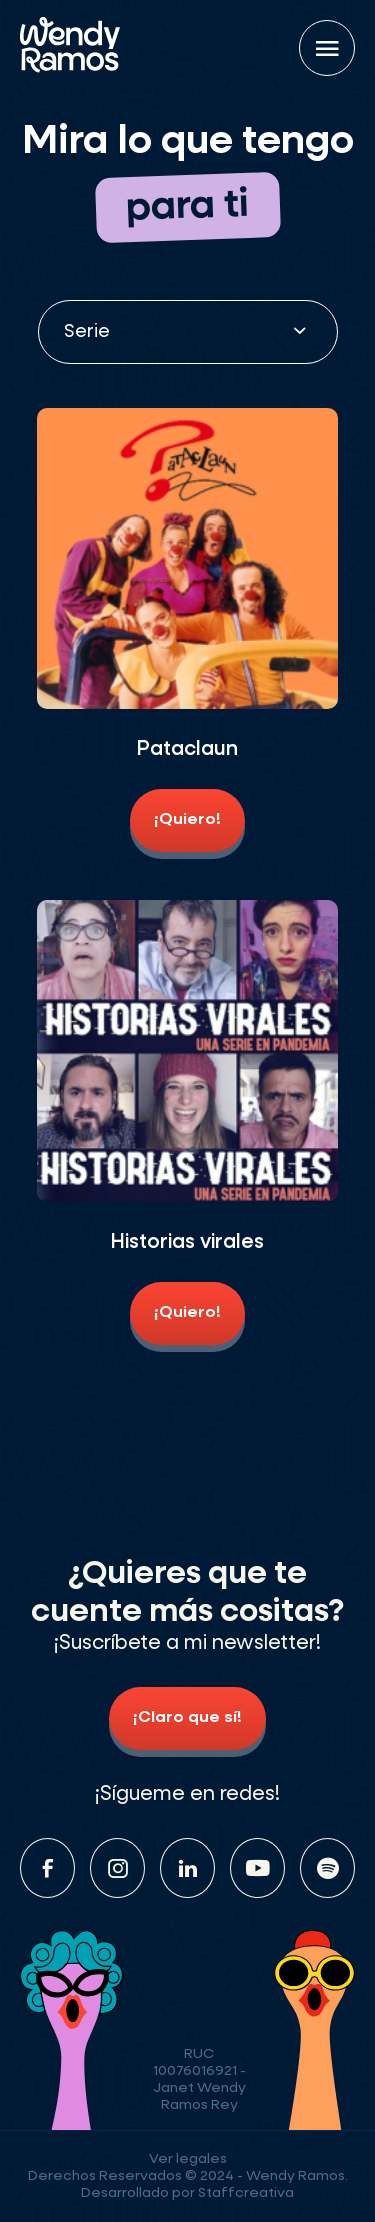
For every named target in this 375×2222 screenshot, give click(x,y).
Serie (87, 332)
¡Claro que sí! (187, 1718)
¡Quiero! (187, 820)
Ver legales (188, 2159)
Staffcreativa (246, 2193)
